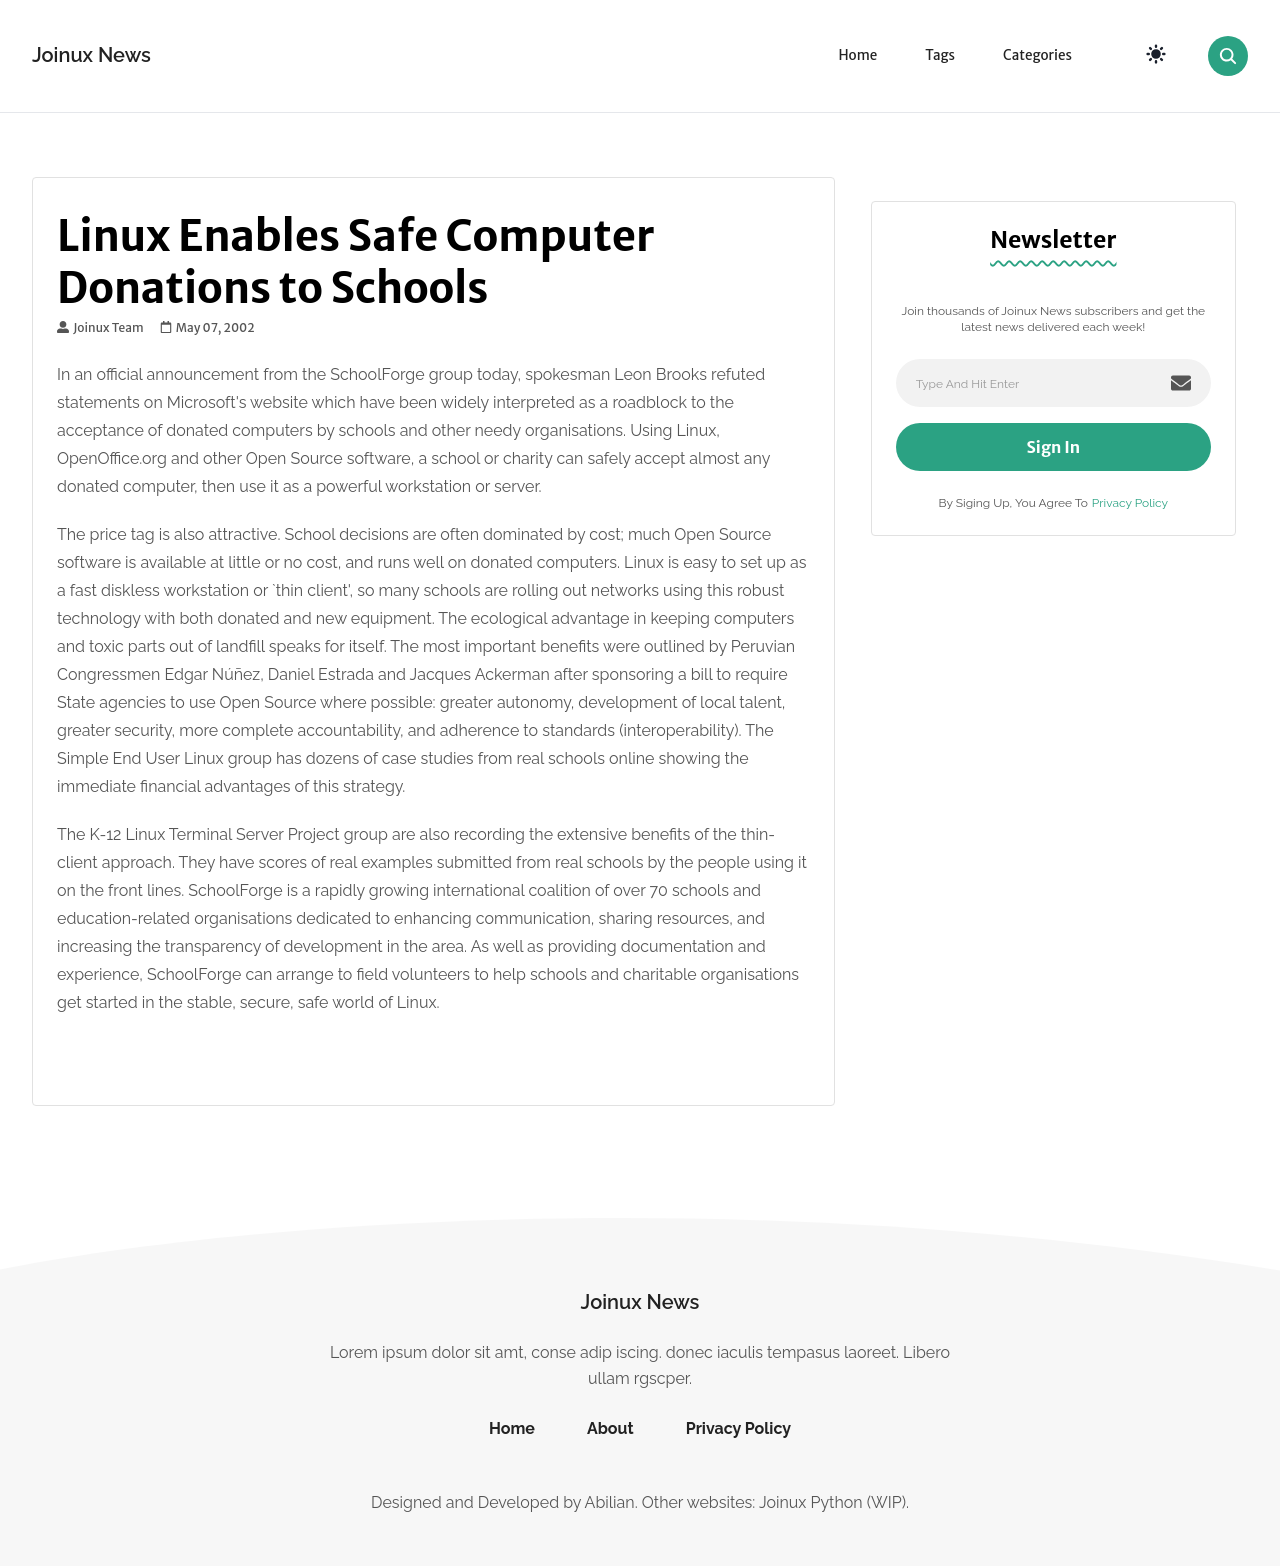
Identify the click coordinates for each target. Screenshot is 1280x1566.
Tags (940, 55)
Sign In (1054, 447)
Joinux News (91, 55)
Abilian (610, 1502)
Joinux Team (100, 328)
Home (857, 55)
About (610, 1428)
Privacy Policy (1130, 503)
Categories (1037, 55)
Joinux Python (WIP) (832, 1502)
